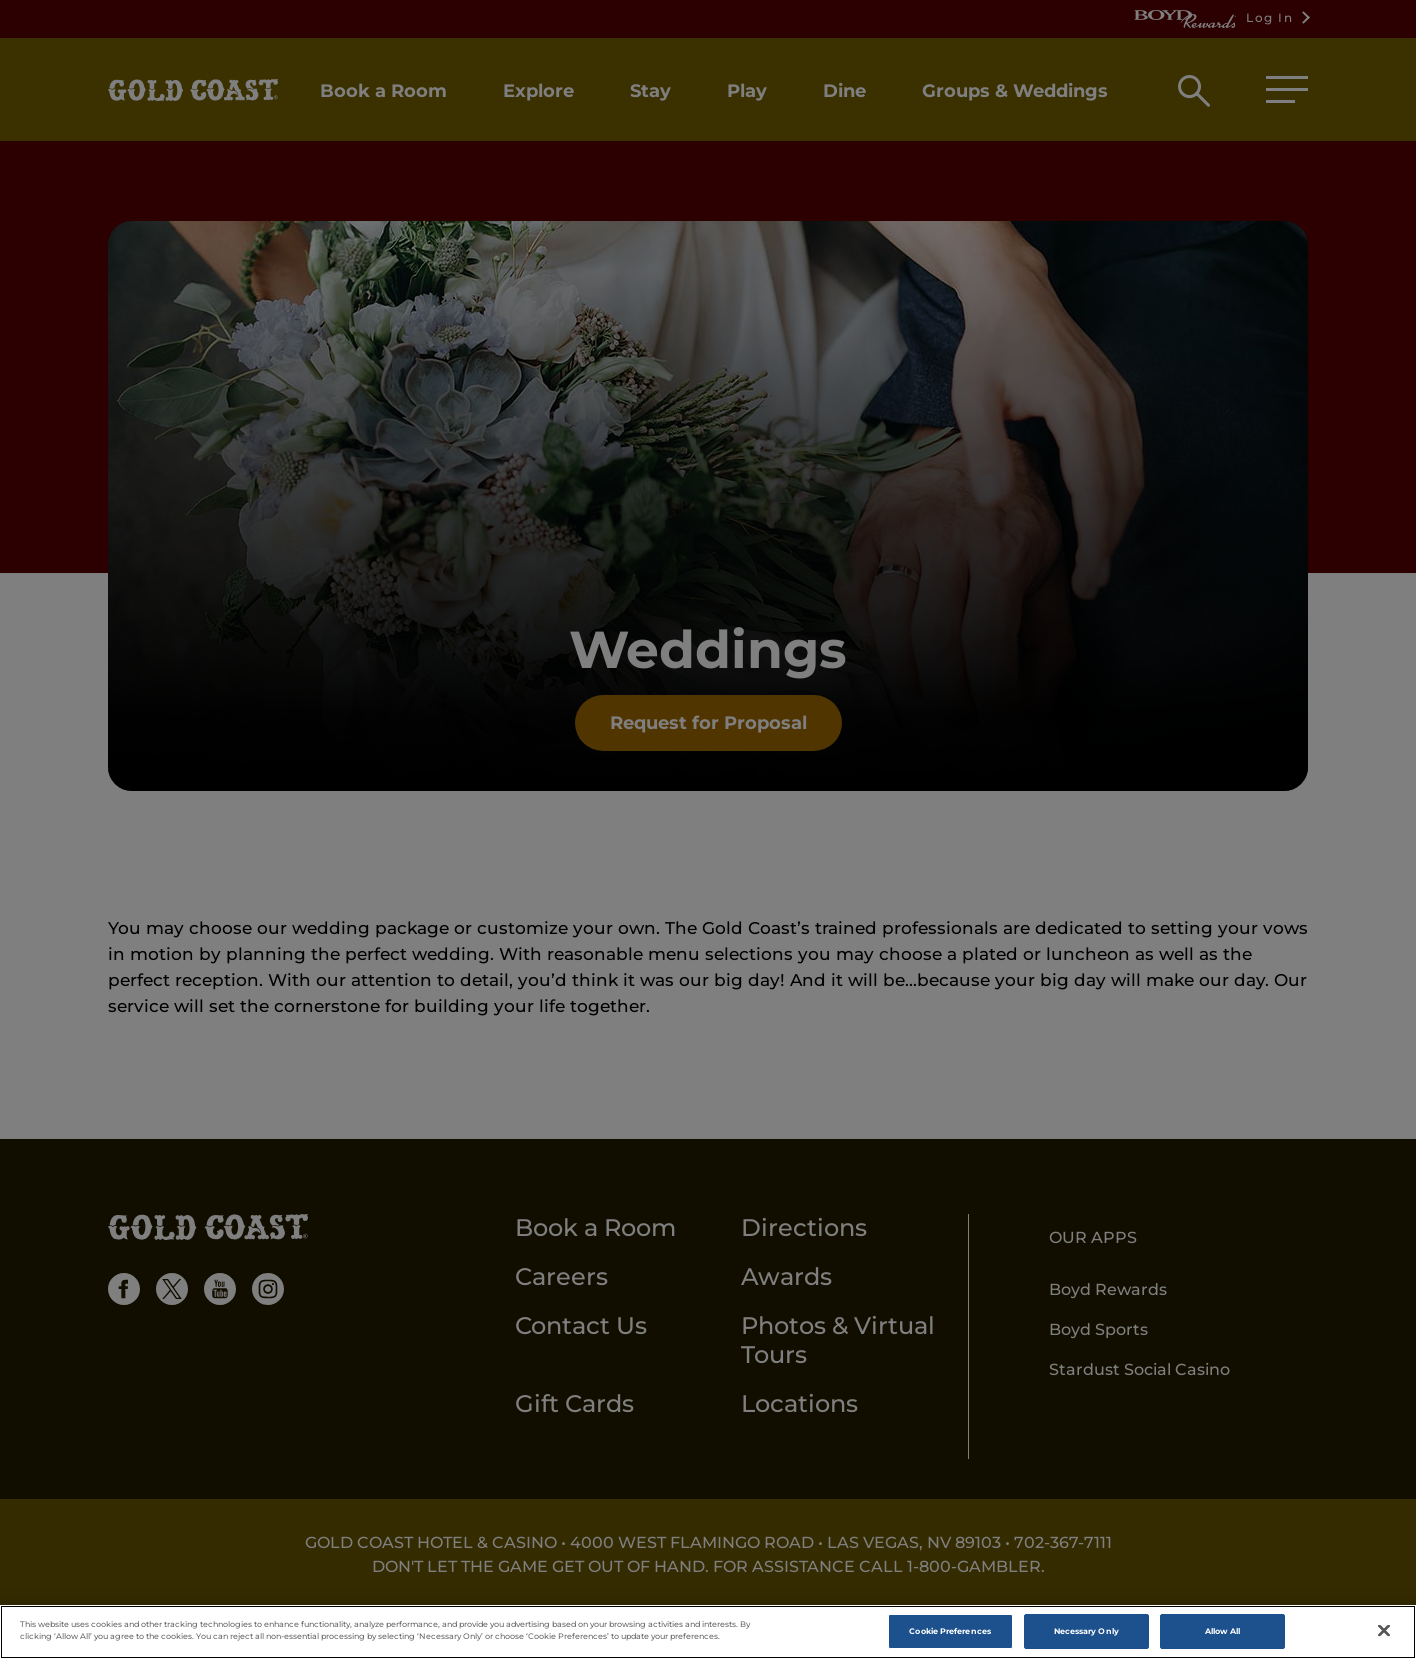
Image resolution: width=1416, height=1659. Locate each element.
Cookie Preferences (949, 1636)
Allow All (1223, 1636)
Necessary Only (1086, 1636)
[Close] (1384, 1637)
